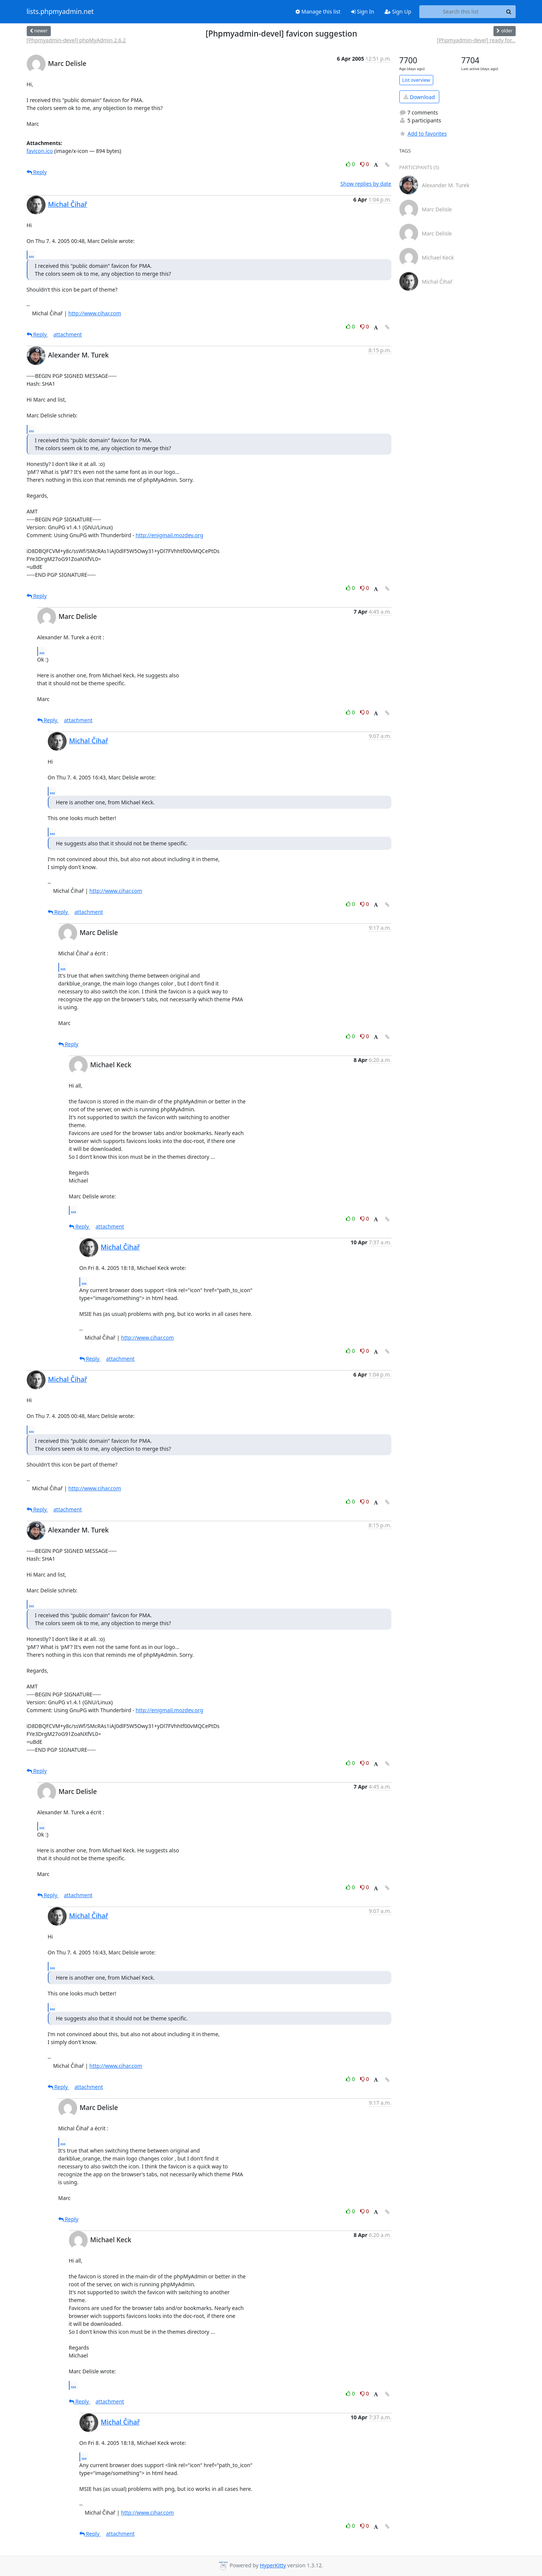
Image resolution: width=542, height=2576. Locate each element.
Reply (37, 172)
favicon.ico (40, 150)
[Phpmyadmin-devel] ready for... (476, 40)
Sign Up (398, 11)
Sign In (362, 11)
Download (419, 97)
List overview (416, 80)
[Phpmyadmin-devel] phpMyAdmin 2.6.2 (76, 40)
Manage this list (318, 11)
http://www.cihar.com (95, 313)
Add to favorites (423, 133)
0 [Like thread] (351, 164)
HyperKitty (273, 2565)
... (31, 255)
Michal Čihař (67, 204)
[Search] (509, 11)
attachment (67, 334)
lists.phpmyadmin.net (60, 11)
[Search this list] (460, 11)
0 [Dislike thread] (364, 164)
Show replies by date (365, 183)
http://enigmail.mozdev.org (169, 535)
